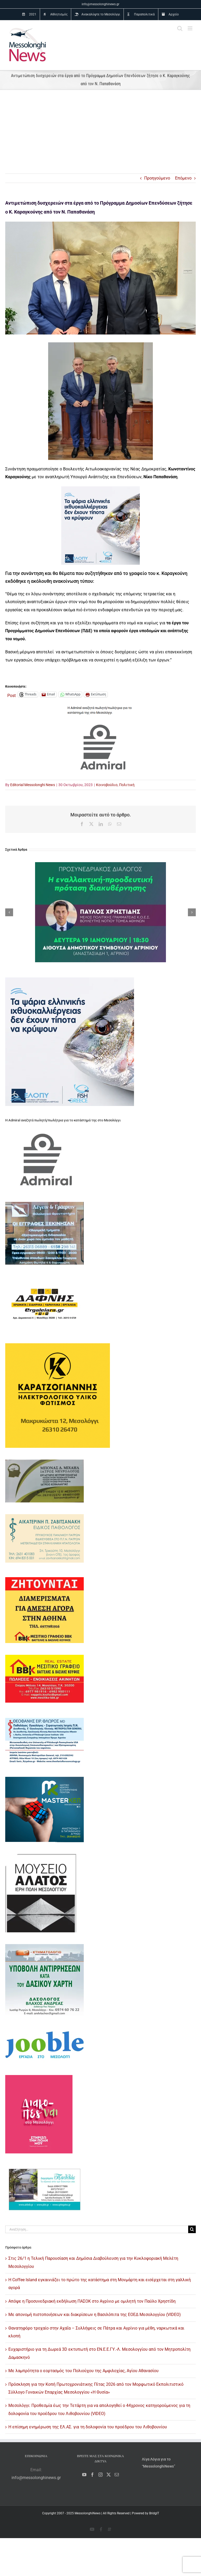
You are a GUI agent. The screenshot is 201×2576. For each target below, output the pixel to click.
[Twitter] (109, 2475)
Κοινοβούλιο (107, 785)
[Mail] (117, 2475)
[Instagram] (100, 2475)
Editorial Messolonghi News (32, 785)
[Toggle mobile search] (179, 28)
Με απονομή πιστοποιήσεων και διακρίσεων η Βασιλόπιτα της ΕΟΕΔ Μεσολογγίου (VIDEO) (94, 2314)
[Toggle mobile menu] (190, 28)
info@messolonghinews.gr (100, 4)
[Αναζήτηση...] (96, 2229)
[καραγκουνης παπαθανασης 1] (100, 278)
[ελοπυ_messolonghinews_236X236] (100, 490)
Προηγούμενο (157, 178)
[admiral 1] (100, 707)
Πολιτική (127, 785)
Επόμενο (183, 178)
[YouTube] (84, 2475)
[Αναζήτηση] (192, 2229)
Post (11, 694)
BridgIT (154, 2513)
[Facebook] (92, 2475)
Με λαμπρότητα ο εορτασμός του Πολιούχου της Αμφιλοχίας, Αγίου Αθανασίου (83, 2370)
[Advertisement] (100, 134)
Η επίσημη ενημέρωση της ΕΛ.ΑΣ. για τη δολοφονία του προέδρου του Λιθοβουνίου (87, 2426)
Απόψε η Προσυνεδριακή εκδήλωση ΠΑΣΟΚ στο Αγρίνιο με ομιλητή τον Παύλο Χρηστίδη (92, 2301)
